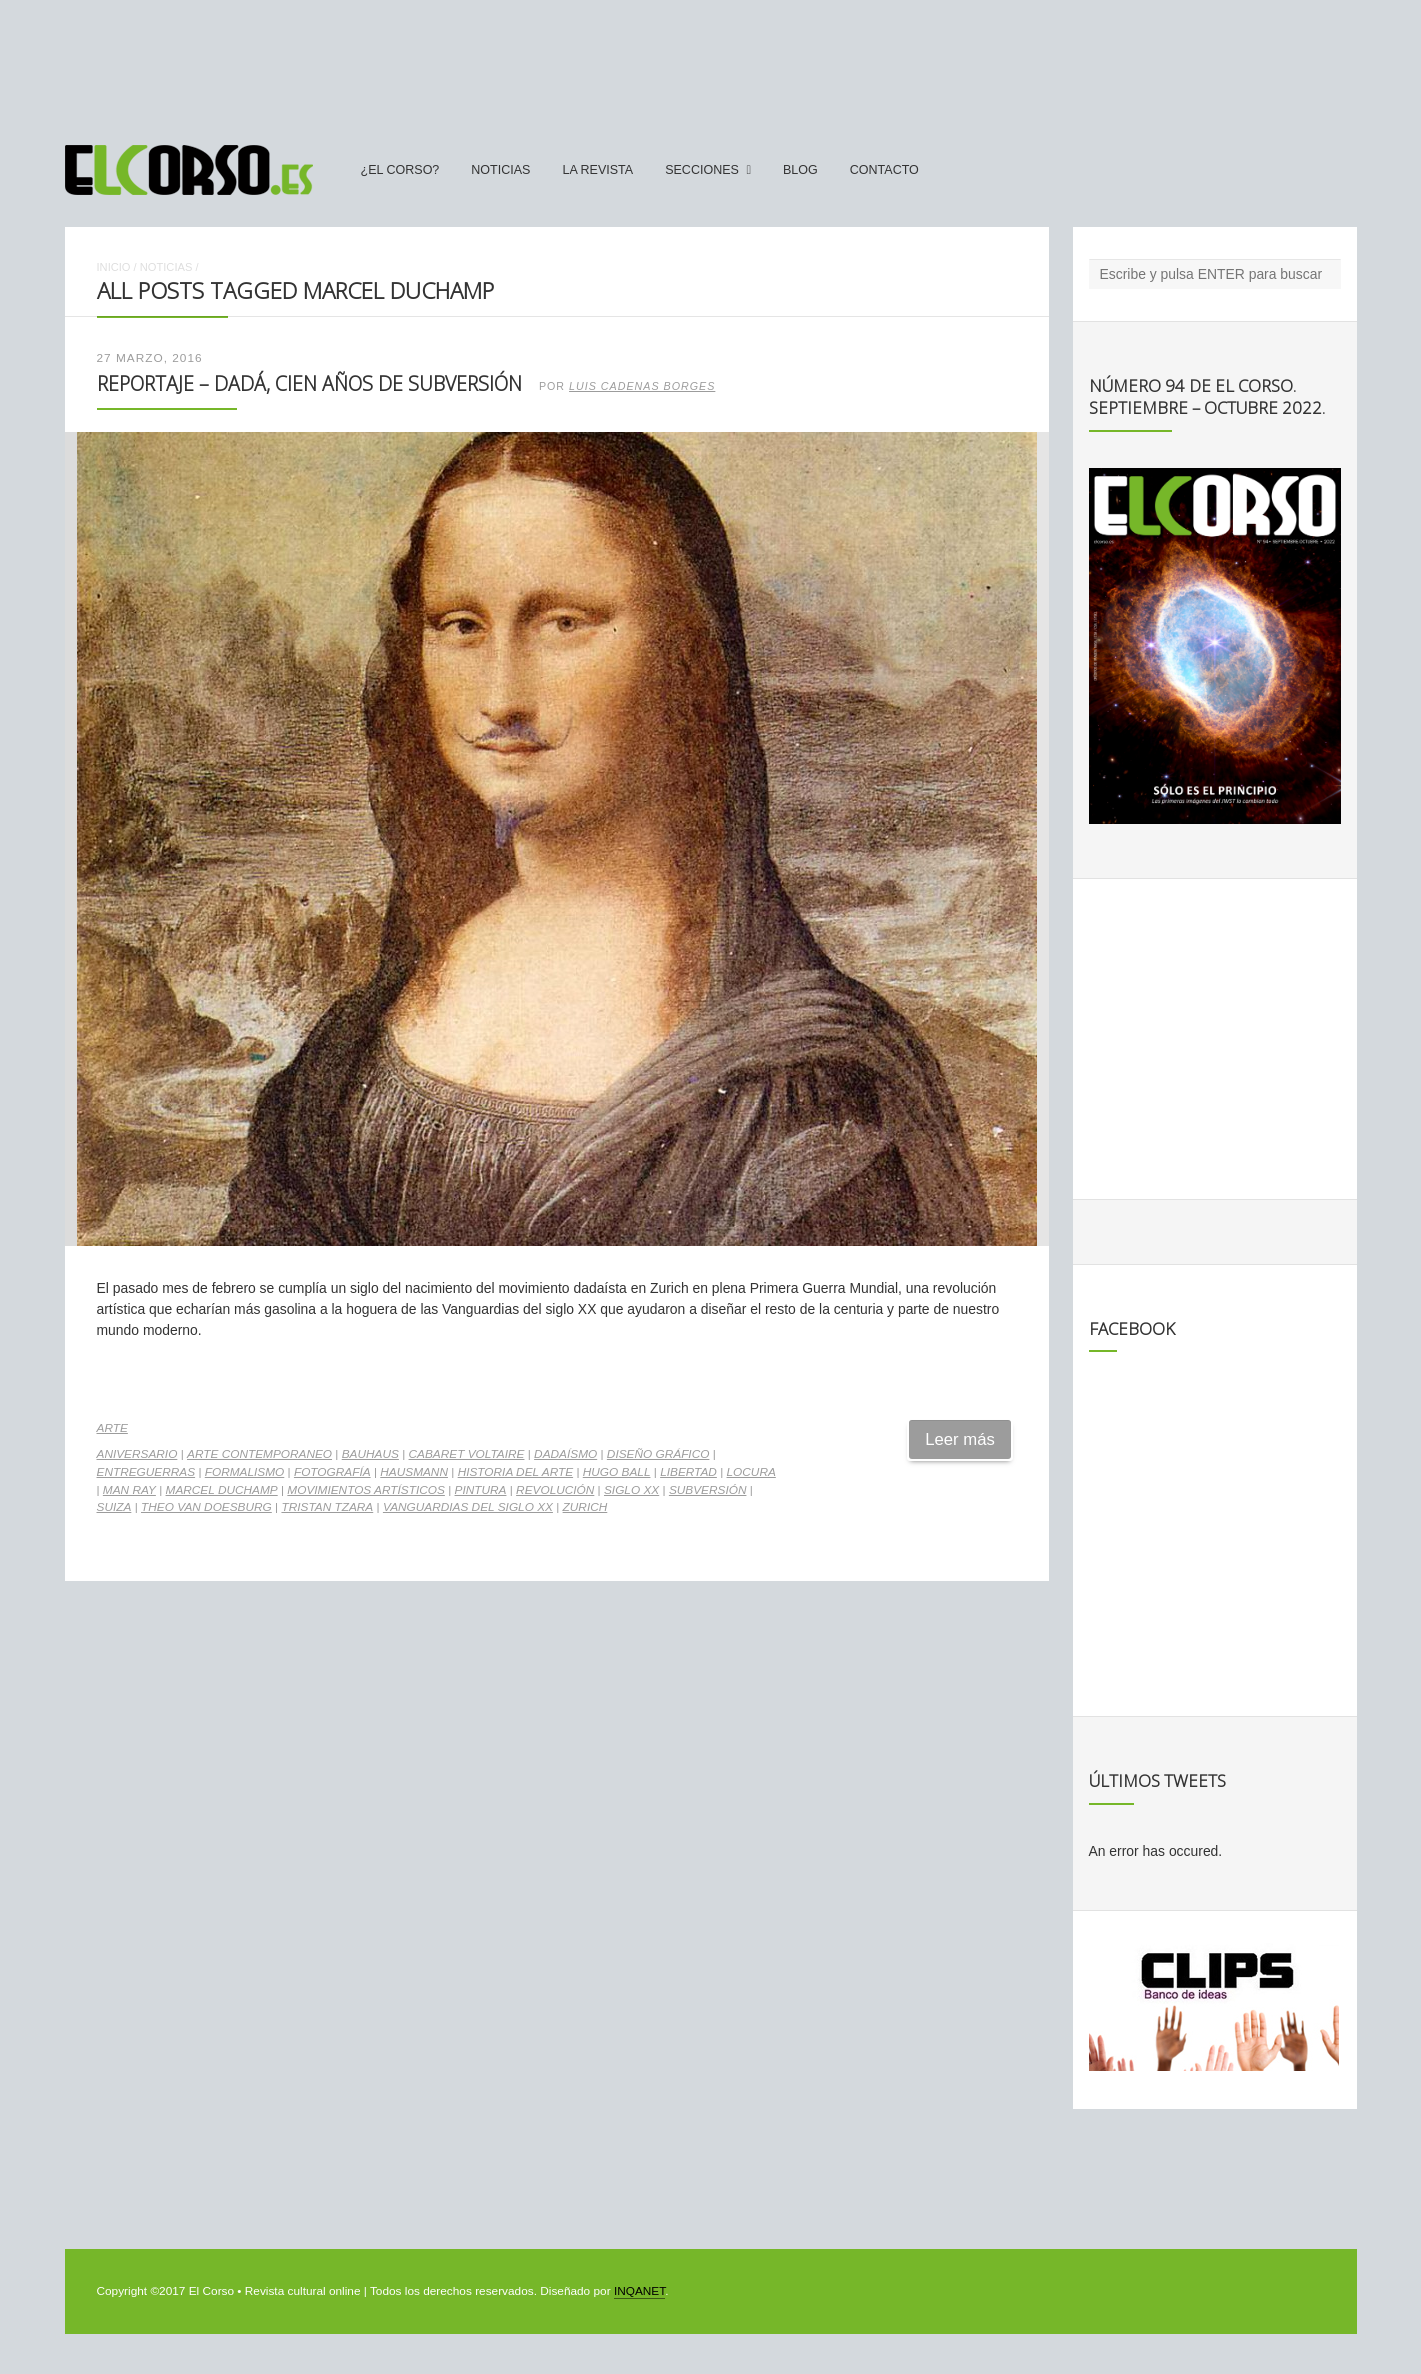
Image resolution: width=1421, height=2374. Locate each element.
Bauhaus (370, 1454)
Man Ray (129, 1490)
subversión (708, 1490)
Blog (800, 170)
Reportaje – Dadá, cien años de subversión (309, 383)
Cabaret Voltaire (467, 1454)
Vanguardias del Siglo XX (468, 1507)
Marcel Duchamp (222, 1490)
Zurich (585, 1507)
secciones (702, 170)
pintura (481, 1490)
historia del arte (515, 1472)
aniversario (137, 1454)
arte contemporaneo (259, 1454)
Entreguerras (146, 1472)
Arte (112, 1428)
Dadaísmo (565, 1454)
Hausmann (414, 1472)
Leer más (960, 1439)
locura (751, 1472)
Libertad (688, 1472)
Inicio (114, 267)
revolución (555, 1490)
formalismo (245, 1472)
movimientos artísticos (366, 1490)
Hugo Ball (617, 1472)
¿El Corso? (400, 170)
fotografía (332, 1472)
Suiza (114, 1507)
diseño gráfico (658, 1454)
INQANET (639, 2291)
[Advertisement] (711, 63)
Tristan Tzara (327, 1507)
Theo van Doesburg (206, 1507)
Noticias (500, 170)
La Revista (597, 170)
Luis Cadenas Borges (642, 386)
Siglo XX (631, 1490)
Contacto (884, 170)
